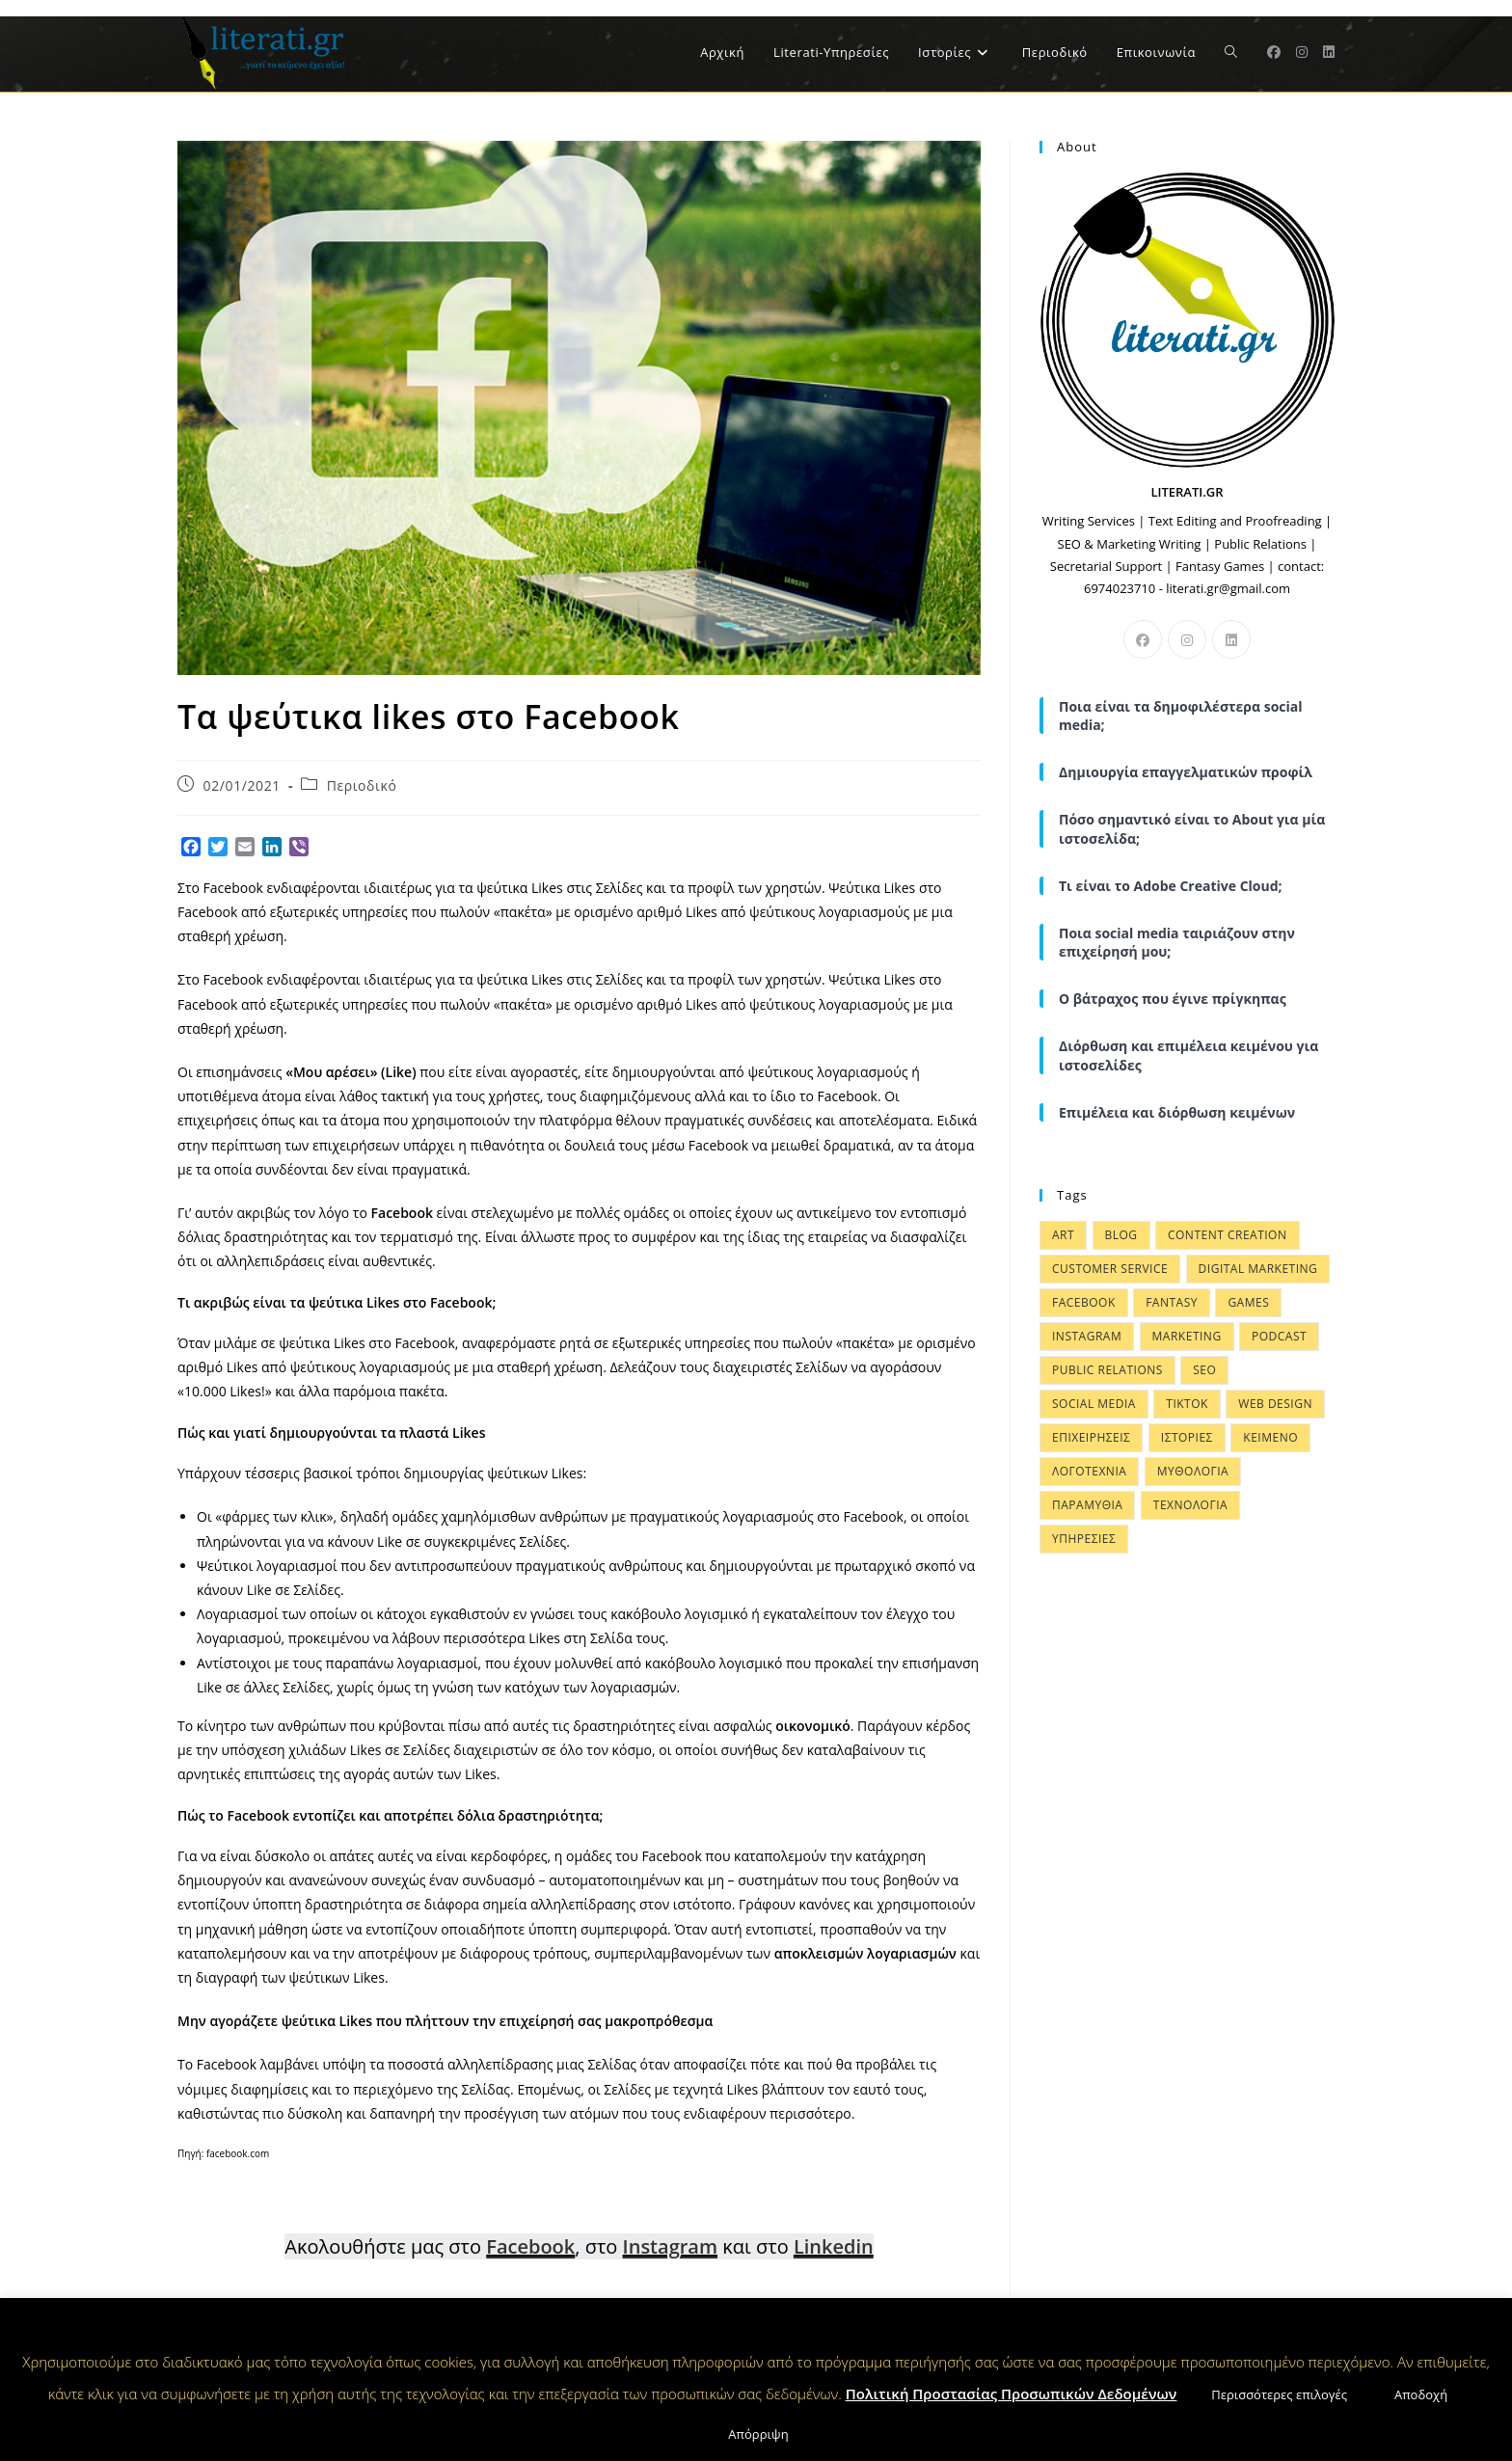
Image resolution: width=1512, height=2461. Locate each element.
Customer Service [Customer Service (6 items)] (1110, 1268)
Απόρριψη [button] (758, 2434)
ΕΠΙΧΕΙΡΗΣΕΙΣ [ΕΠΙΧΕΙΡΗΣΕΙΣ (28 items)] (1091, 1437)
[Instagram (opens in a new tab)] (1301, 52)
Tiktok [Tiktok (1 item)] (1187, 1403)
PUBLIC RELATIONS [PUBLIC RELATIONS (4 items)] (1107, 1370)
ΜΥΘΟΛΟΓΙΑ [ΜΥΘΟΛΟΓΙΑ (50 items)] (1192, 1471)
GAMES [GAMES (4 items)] (1248, 1302)
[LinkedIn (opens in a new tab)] (1328, 52)
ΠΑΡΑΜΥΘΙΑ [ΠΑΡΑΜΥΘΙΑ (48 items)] (1087, 1505)
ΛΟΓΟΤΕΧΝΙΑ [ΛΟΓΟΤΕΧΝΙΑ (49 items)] (1089, 1471)
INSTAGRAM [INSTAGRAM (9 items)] (1086, 1336)
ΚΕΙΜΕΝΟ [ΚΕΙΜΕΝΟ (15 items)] (1270, 1437)
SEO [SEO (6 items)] (1204, 1370)
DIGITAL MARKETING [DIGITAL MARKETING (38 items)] (1258, 1268)
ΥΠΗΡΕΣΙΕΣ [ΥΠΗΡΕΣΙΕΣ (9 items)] (1084, 1538)
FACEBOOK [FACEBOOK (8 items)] (1084, 1302)
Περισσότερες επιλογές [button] (1279, 2394)
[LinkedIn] (1231, 639)
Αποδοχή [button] (1420, 2394)
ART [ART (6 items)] (1063, 1235)
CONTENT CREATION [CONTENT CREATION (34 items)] (1227, 1235)
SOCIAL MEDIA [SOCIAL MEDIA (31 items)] (1094, 1403)
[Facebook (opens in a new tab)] (1273, 52)
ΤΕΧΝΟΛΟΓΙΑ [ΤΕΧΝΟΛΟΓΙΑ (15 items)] (1190, 1505)
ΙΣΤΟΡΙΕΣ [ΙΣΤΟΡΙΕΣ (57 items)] (1187, 1437)
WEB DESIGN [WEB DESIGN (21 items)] (1275, 1403)
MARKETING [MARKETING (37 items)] (1187, 1336)
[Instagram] (1187, 639)
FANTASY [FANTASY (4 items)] (1172, 1302)
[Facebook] (1142, 639)
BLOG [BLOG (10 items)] (1121, 1235)
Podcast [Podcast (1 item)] (1279, 1336)
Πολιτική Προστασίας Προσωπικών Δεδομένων (1011, 2393)
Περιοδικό (362, 785)
